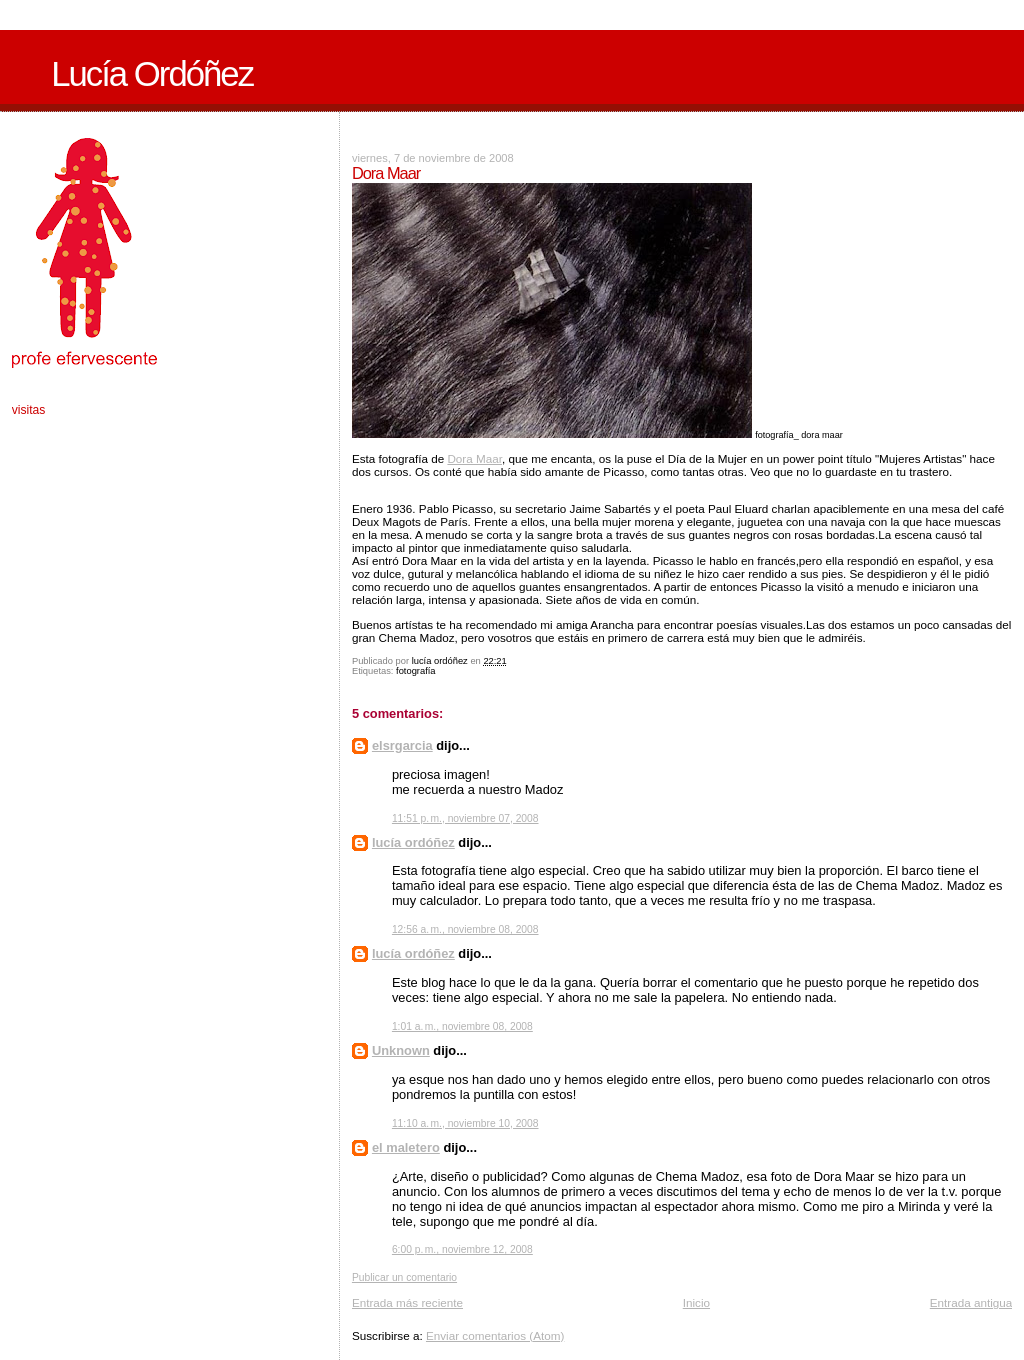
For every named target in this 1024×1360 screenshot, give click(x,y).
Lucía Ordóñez (152, 74)
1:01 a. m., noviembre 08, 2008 (462, 1026)
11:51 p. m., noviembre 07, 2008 (465, 818)
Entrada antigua (971, 1302)
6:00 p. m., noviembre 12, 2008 (462, 1249)
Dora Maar (474, 458)
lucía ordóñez (413, 842)
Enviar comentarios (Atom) (495, 1335)
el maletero (406, 1147)
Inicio (696, 1302)
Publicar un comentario (404, 1277)
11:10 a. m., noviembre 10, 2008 (465, 1123)
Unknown (401, 1050)
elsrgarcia (402, 745)
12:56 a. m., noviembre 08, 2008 (465, 929)
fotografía (415, 671)
